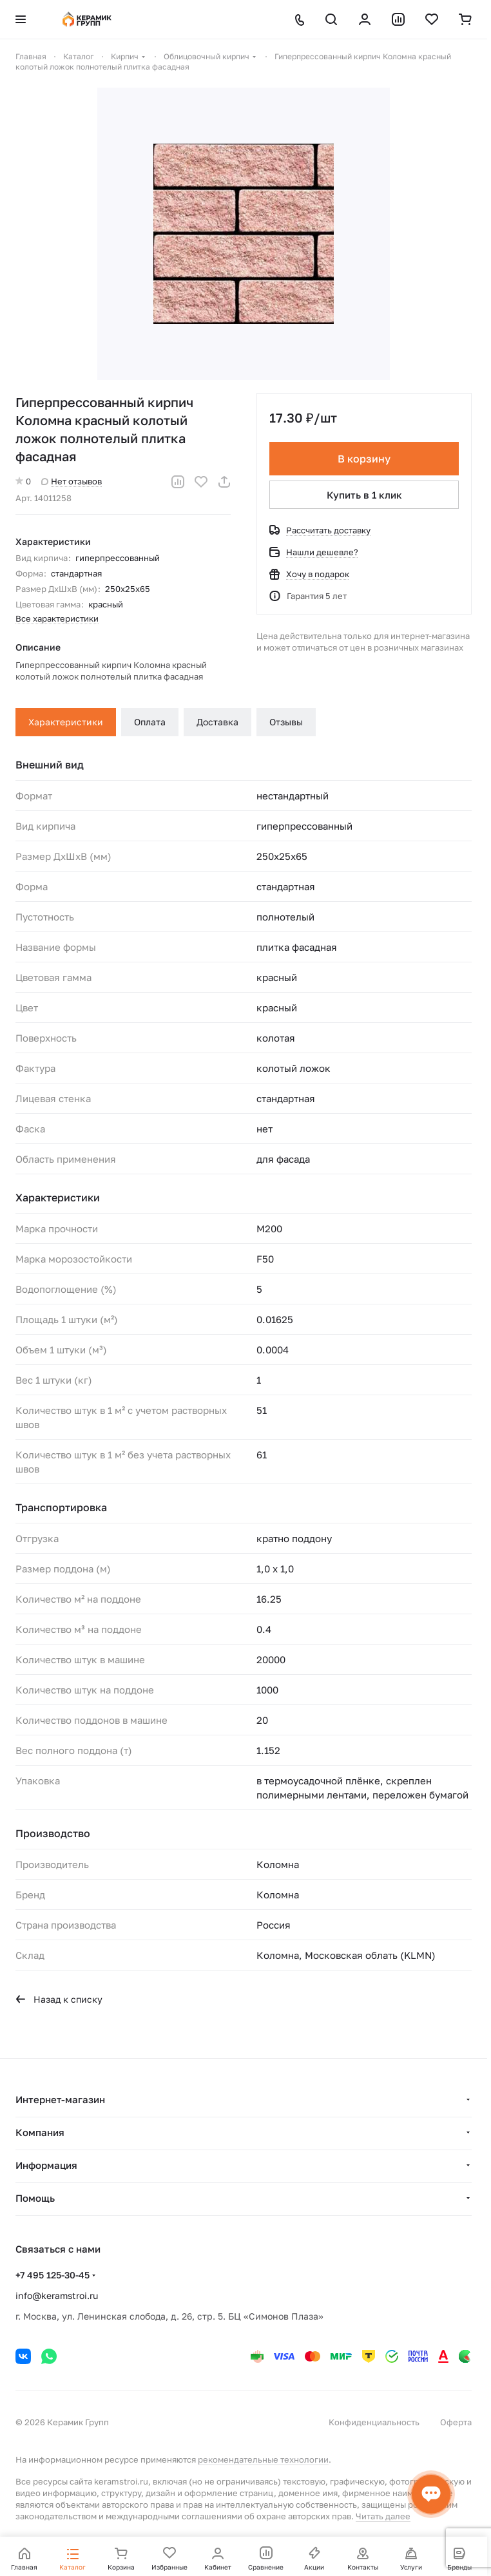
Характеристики (65, 721)
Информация (46, 2165)
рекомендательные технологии (263, 2459)
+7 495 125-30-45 (52, 2274)
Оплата (150, 721)
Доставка (217, 721)
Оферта (456, 2422)
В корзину (364, 458)
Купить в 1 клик (364, 495)
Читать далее (383, 2516)
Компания (39, 2132)
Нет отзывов (71, 481)
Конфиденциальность (374, 2422)
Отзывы (286, 721)
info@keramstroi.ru (56, 2295)
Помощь (35, 2198)
